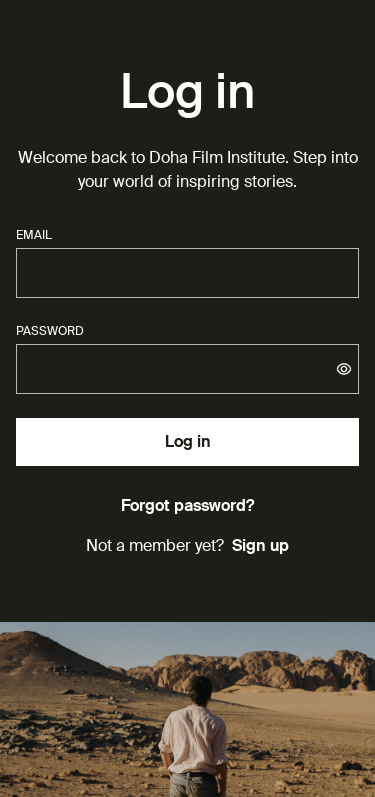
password (50, 331)
